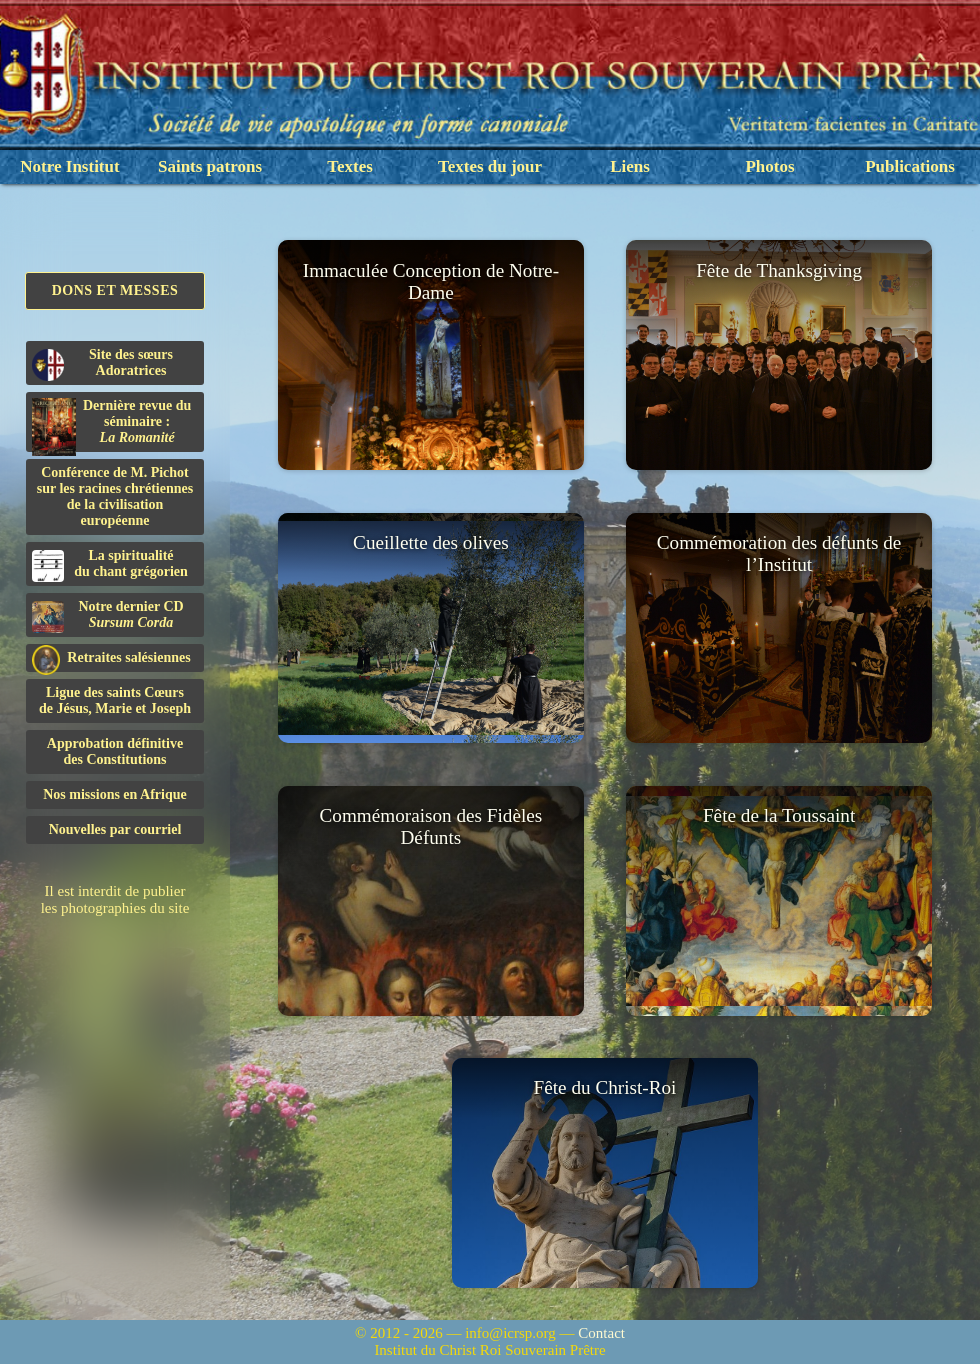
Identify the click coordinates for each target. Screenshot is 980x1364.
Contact (601, 1333)
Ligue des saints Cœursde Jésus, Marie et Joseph (115, 700)
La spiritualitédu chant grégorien (110, 565)
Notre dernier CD (108, 616)
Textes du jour (490, 166)
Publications (910, 166)
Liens (630, 166)
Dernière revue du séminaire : (111, 425)
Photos (769, 166)
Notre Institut (69, 166)
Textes (350, 166)
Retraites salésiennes (111, 658)
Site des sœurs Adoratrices (102, 364)
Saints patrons (210, 166)
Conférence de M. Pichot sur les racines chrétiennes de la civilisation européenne (115, 496)
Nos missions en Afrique (115, 794)
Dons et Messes (115, 290)
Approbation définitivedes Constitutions (115, 751)
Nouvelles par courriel (115, 829)
